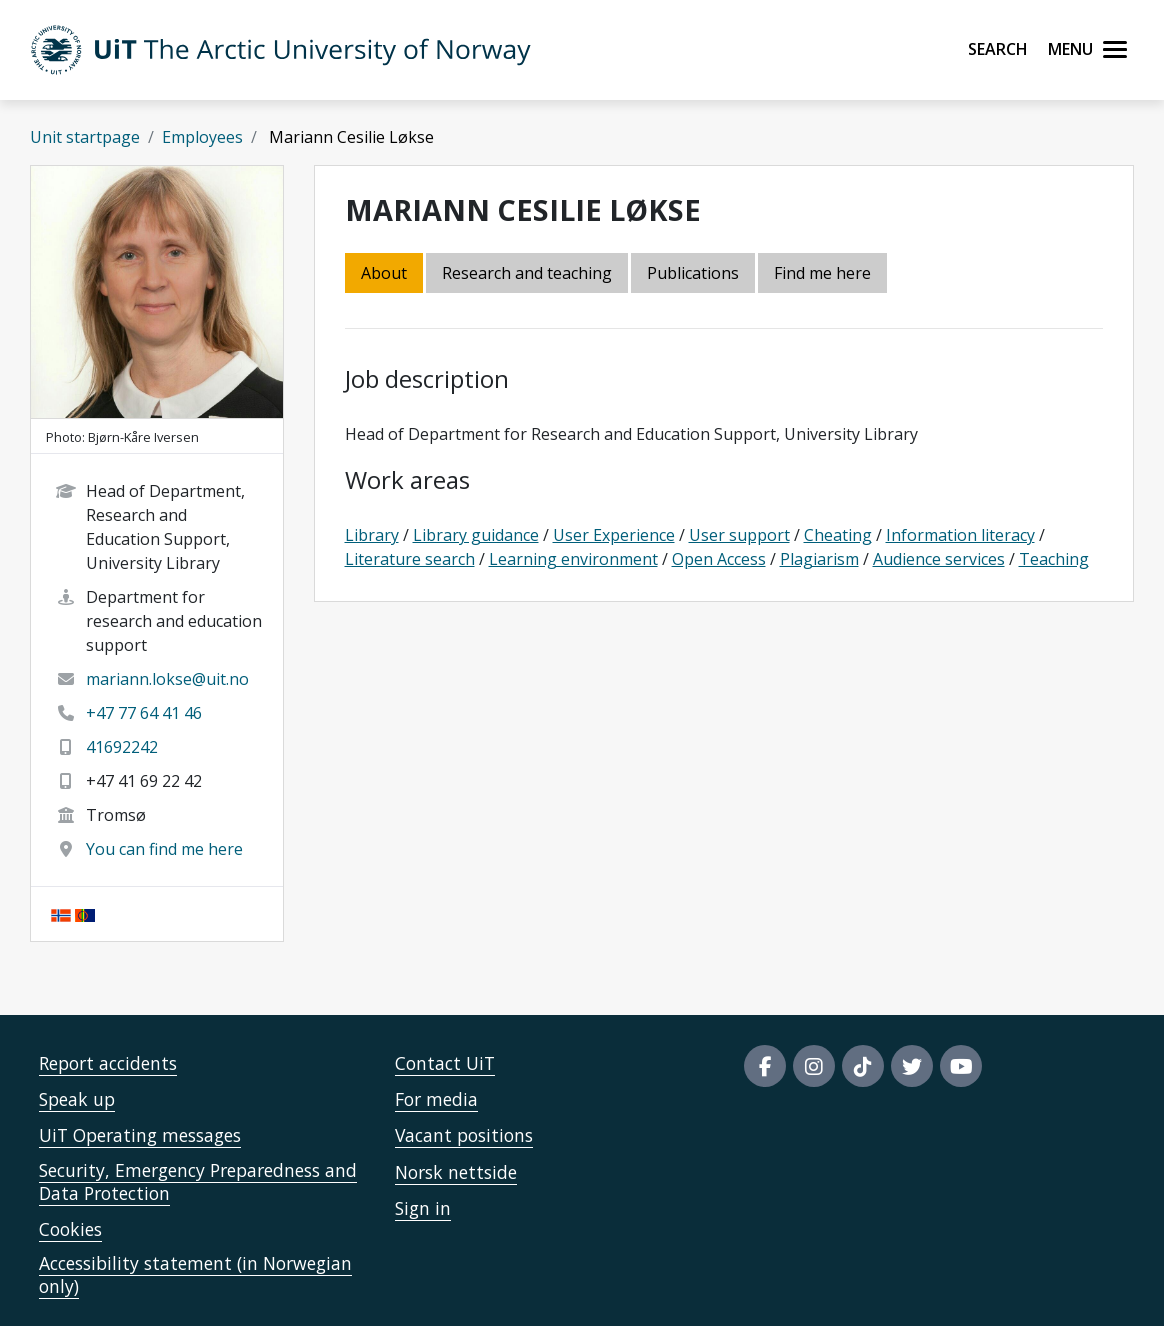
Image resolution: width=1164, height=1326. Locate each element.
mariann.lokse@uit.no (167, 679)
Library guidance (476, 535)
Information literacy (960, 535)
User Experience (614, 535)
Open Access (719, 559)
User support (739, 535)
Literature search (410, 559)
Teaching (1054, 559)
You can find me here (164, 849)
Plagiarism (819, 559)
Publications (693, 273)
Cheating (838, 535)
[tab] (694, 274)
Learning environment (573, 559)
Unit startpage (85, 137)
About (384, 273)
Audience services (939, 559)
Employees (202, 137)
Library (372, 535)
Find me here (822, 273)
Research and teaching (527, 273)
